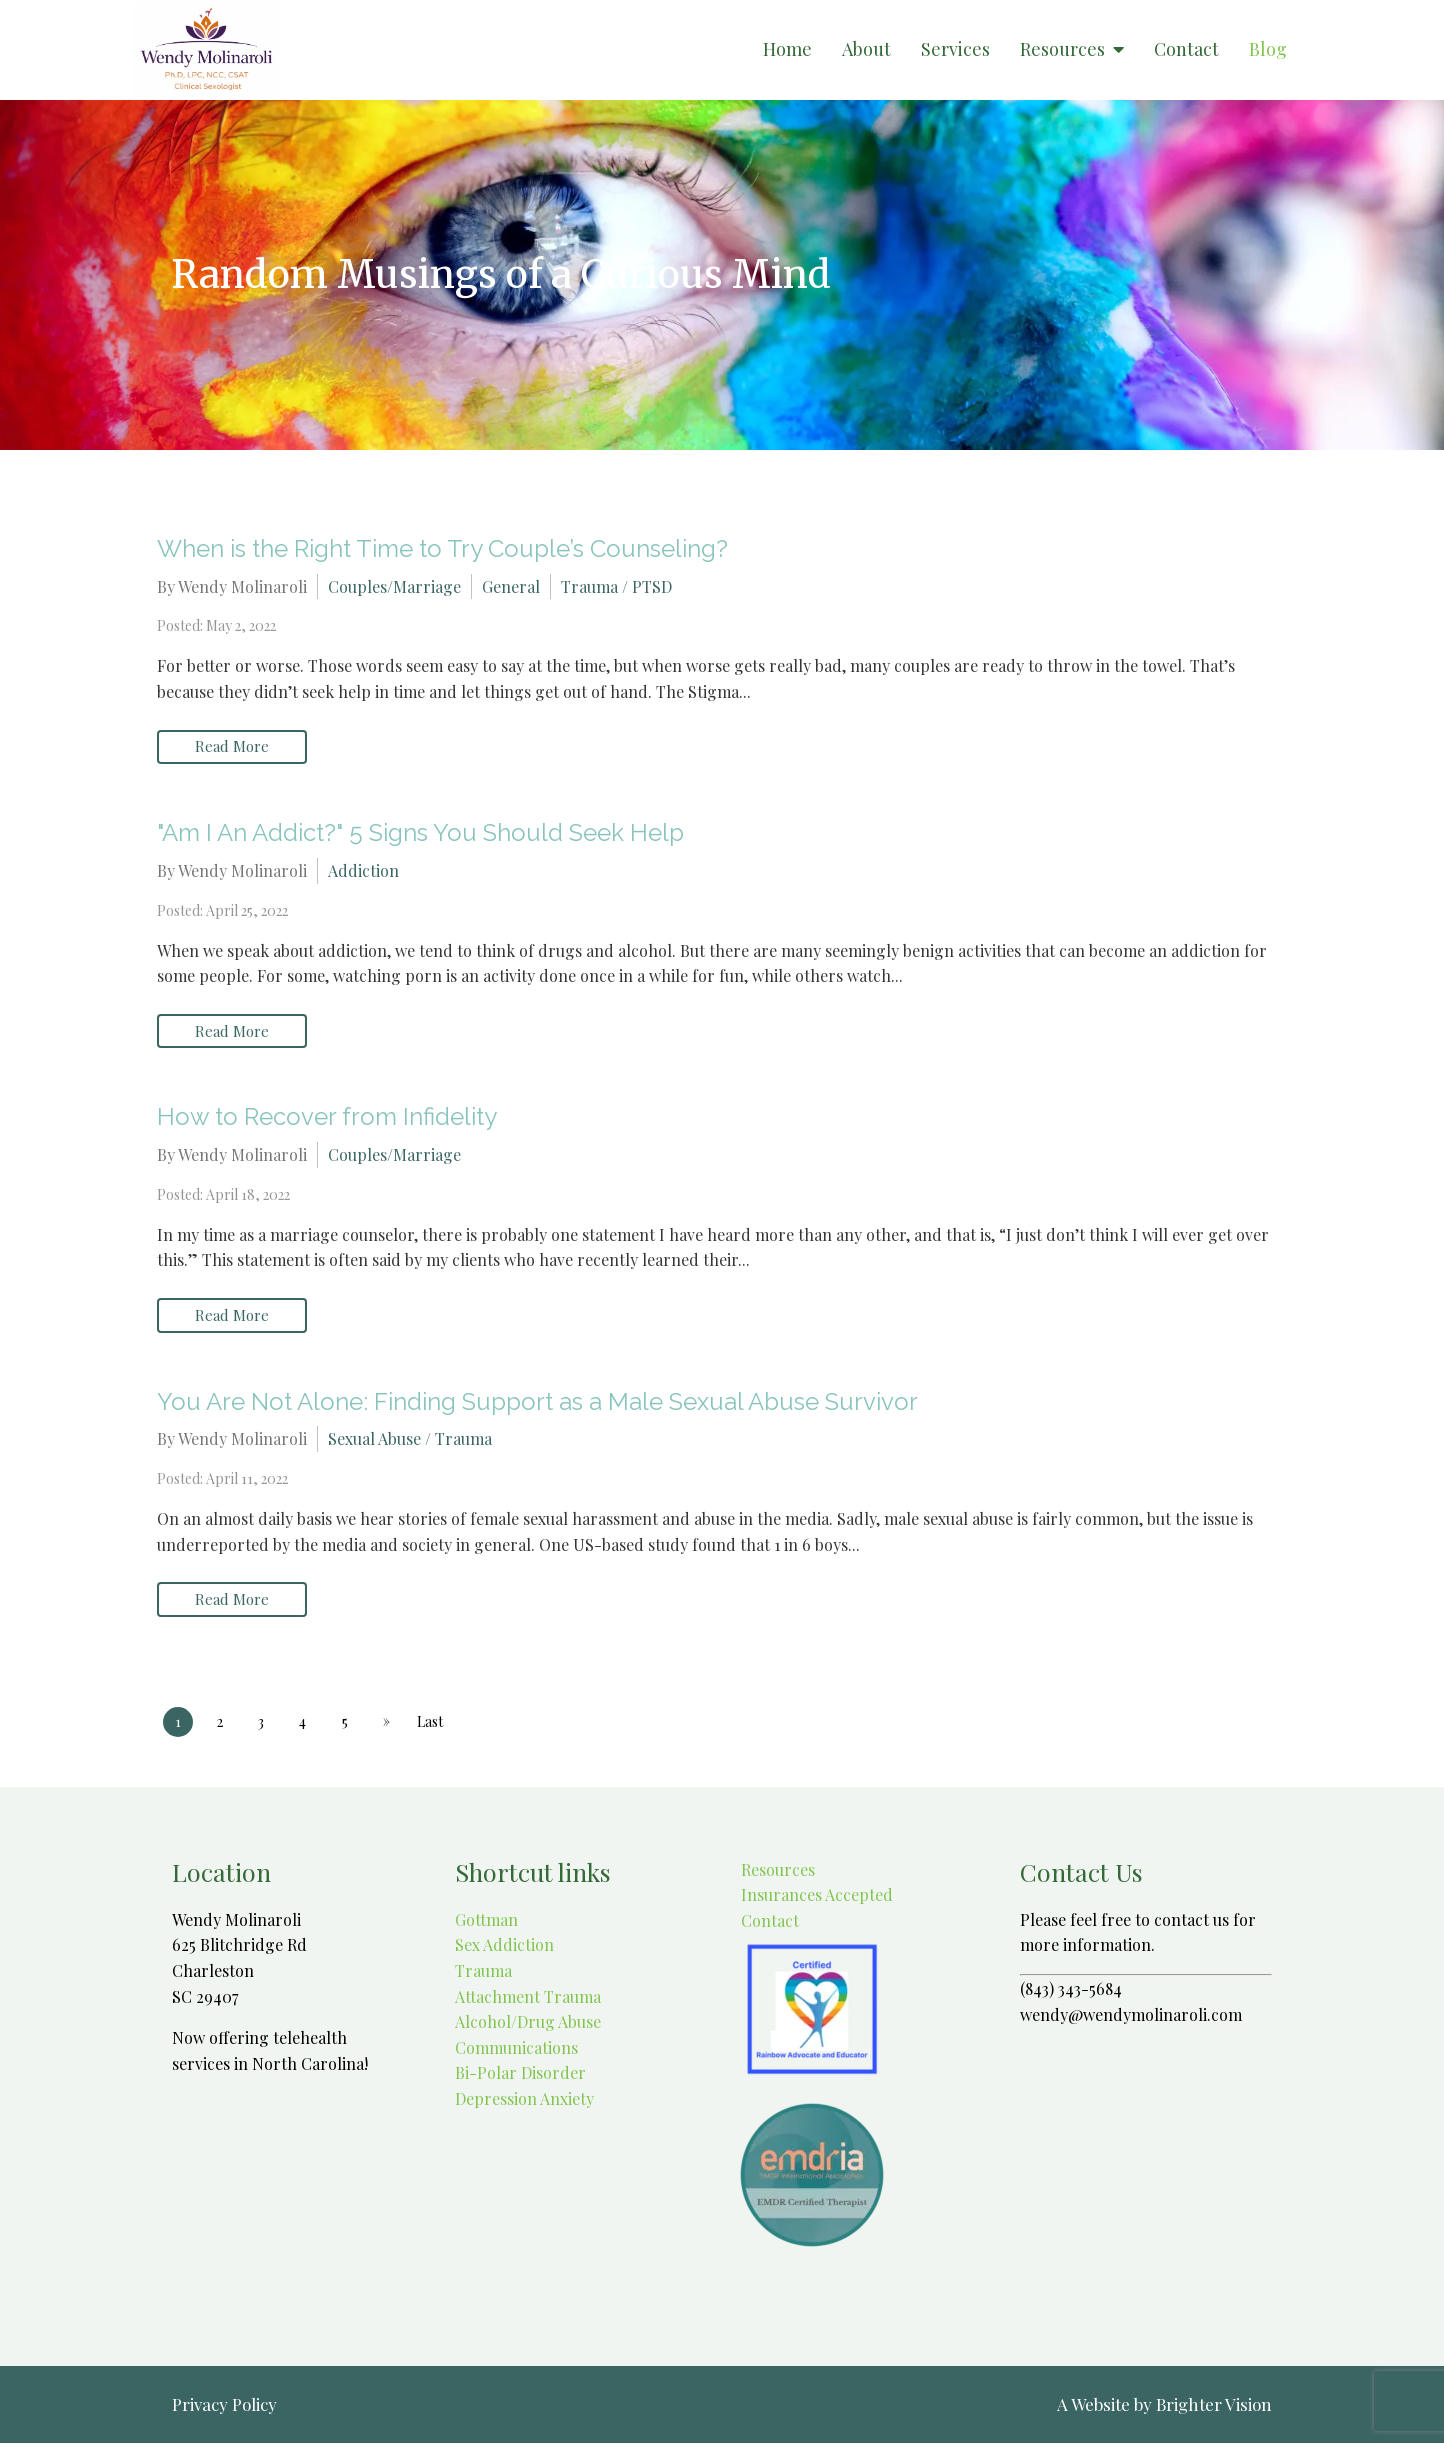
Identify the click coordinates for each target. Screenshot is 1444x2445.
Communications (516, 2048)
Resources (1062, 50)
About (866, 50)
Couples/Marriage (394, 586)
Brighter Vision (1214, 2406)
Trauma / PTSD (616, 586)
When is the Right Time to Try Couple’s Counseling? (442, 548)
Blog (1268, 50)
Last (432, 1722)
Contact (1186, 50)
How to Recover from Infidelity (327, 1117)
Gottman (486, 1920)
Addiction (363, 870)
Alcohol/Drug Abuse (528, 2023)
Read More (232, 747)
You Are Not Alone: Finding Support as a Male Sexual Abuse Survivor (537, 1402)
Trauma (483, 1972)
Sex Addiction (504, 1946)
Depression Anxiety (524, 2100)
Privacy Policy (224, 2406)
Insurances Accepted (815, 1896)
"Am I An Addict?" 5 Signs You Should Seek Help (420, 833)
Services (955, 50)
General (511, 586)
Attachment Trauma (528, 1997)
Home (787, 50)
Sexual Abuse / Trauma (410, 1440)
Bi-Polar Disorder (520, 2074)
